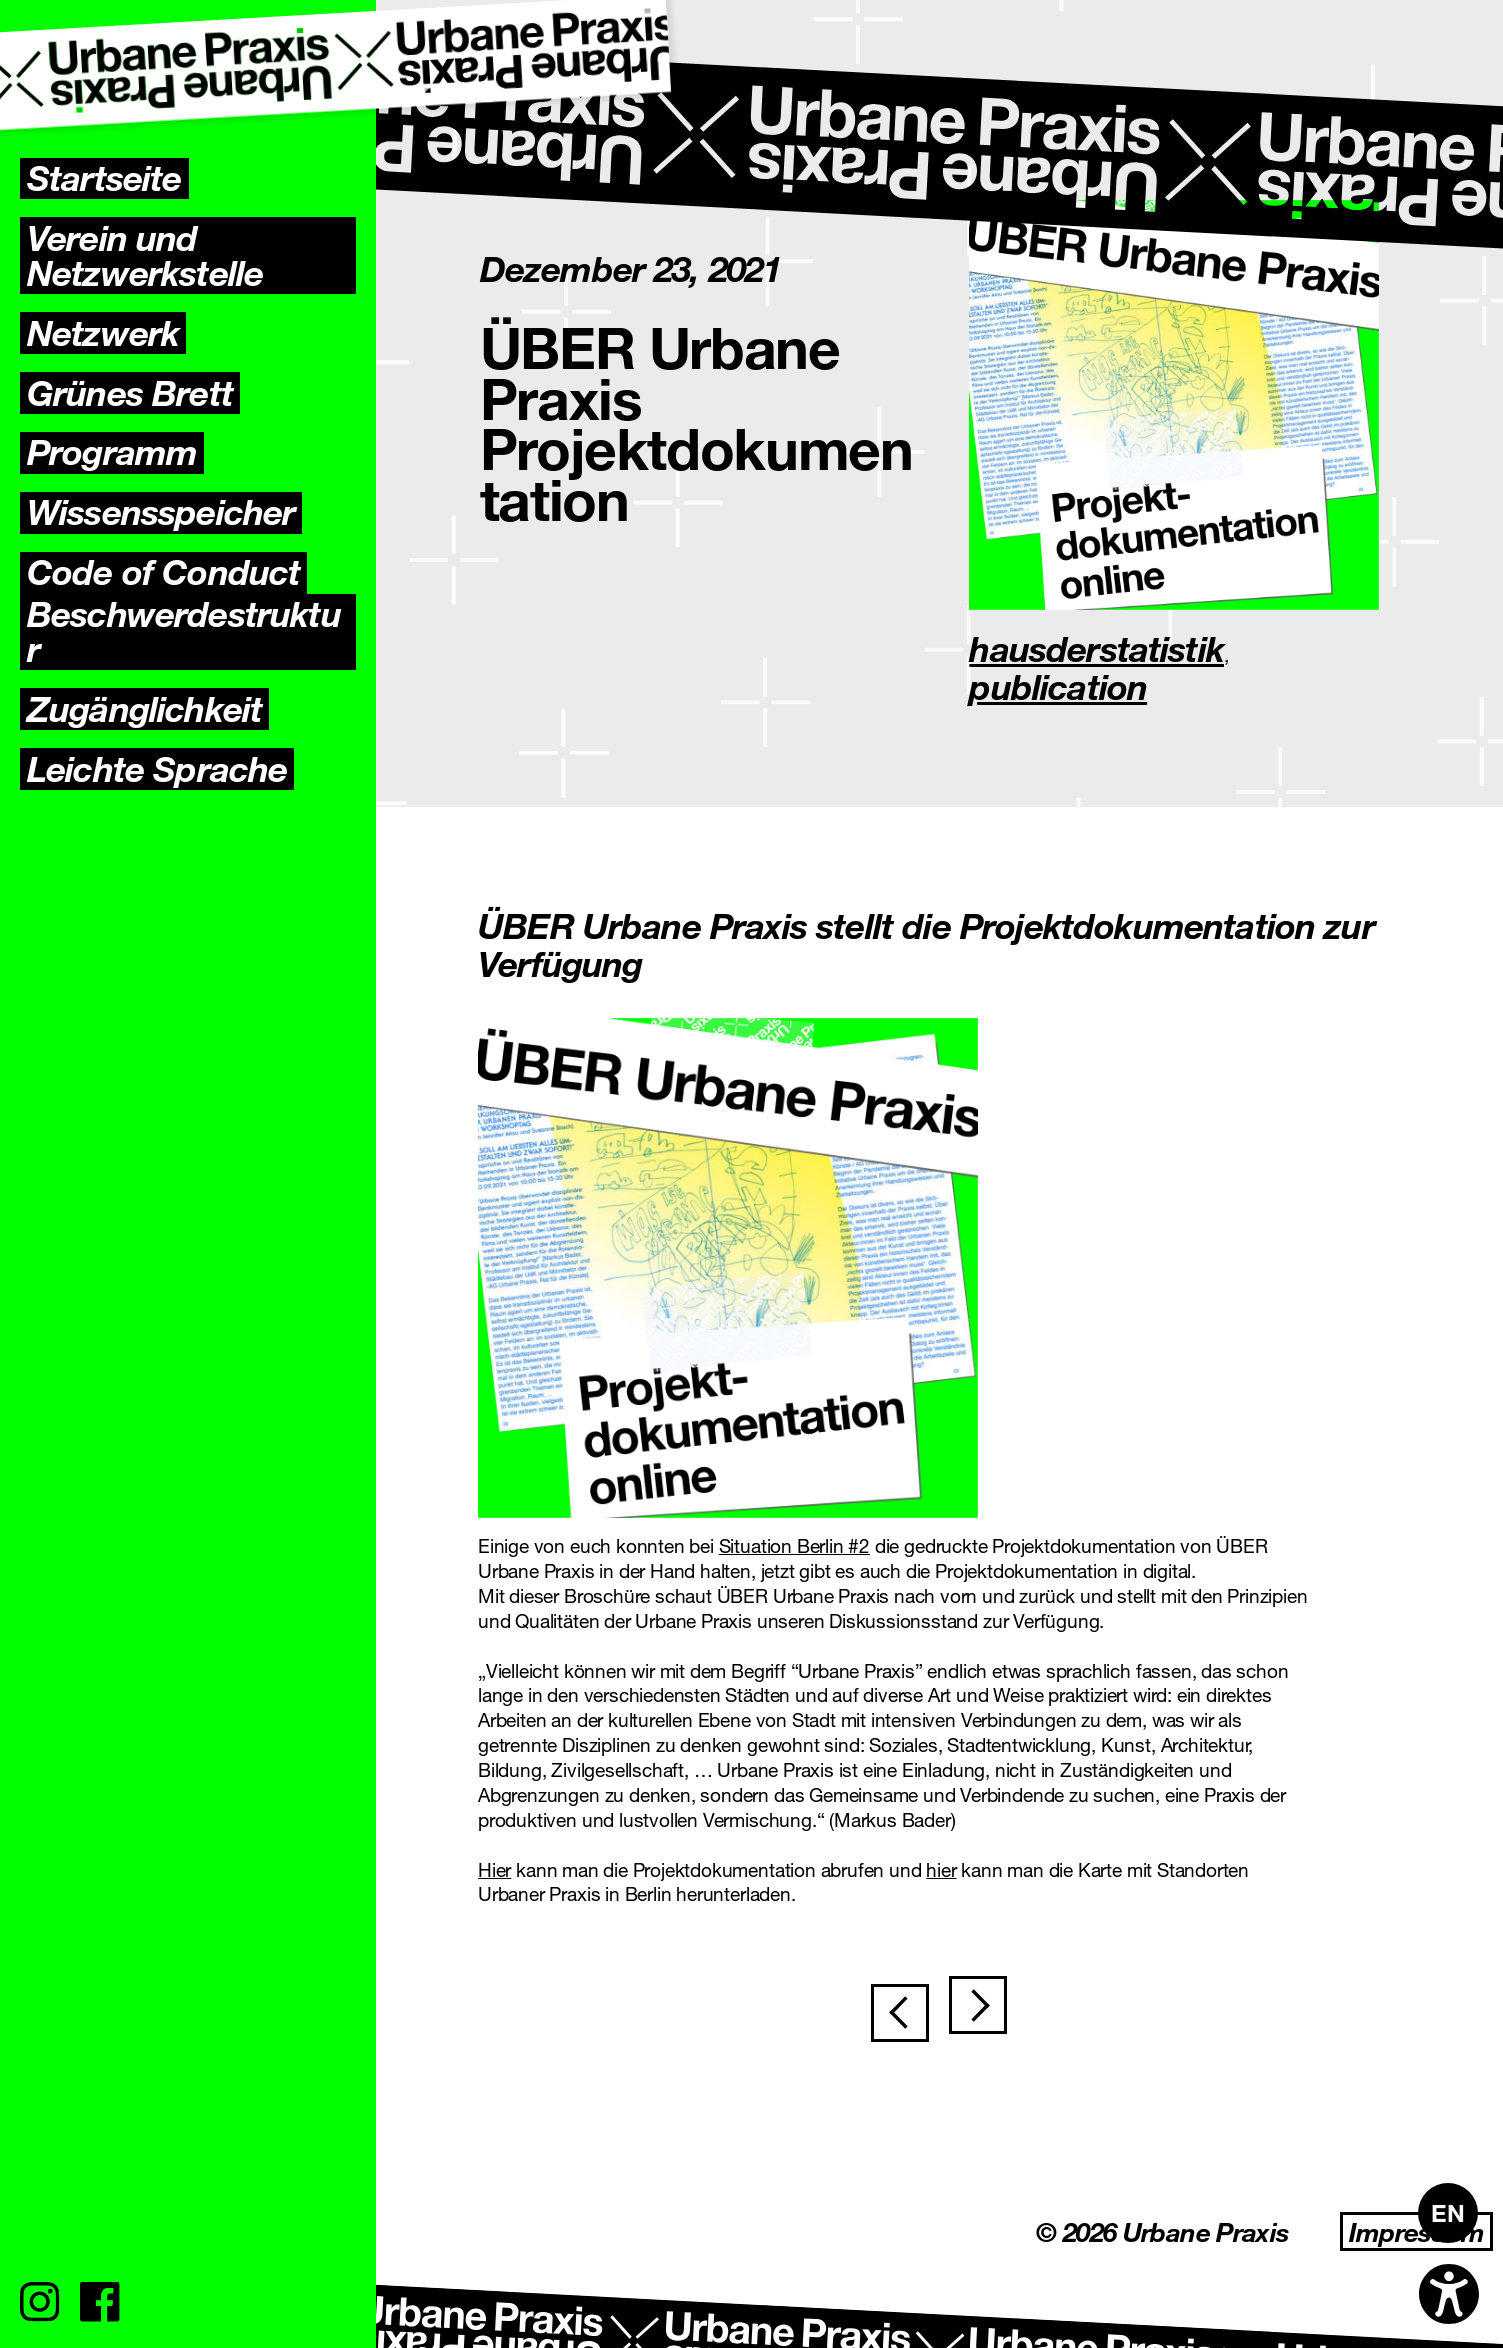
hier (941, 1869)
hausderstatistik (1096, 648)
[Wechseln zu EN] (1448, 2213)
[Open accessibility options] (1449, 2294)
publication (1058, 686)
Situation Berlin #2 (794, 1545)
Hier (494, 1869)
